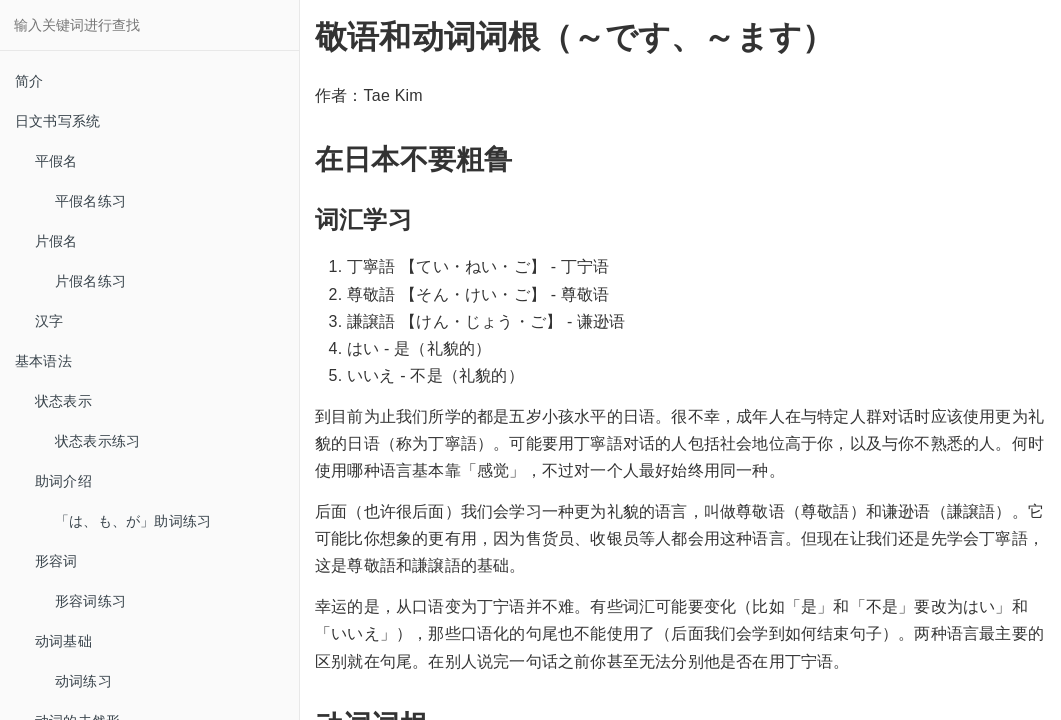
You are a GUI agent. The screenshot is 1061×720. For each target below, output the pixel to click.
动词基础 (63, 641)
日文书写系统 (57, 121)
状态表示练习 (97, 441)
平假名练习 (90, 201)
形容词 (56, 561)
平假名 (56, 161)
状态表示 (63, 401)
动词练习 (83, 681)
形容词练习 (90, 601)
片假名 (56, 241)
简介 (29, 81)
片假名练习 (90, 281)
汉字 (49, 321)
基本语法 (43, 361)
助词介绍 (63, 481)
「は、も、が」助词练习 (133, 521)
